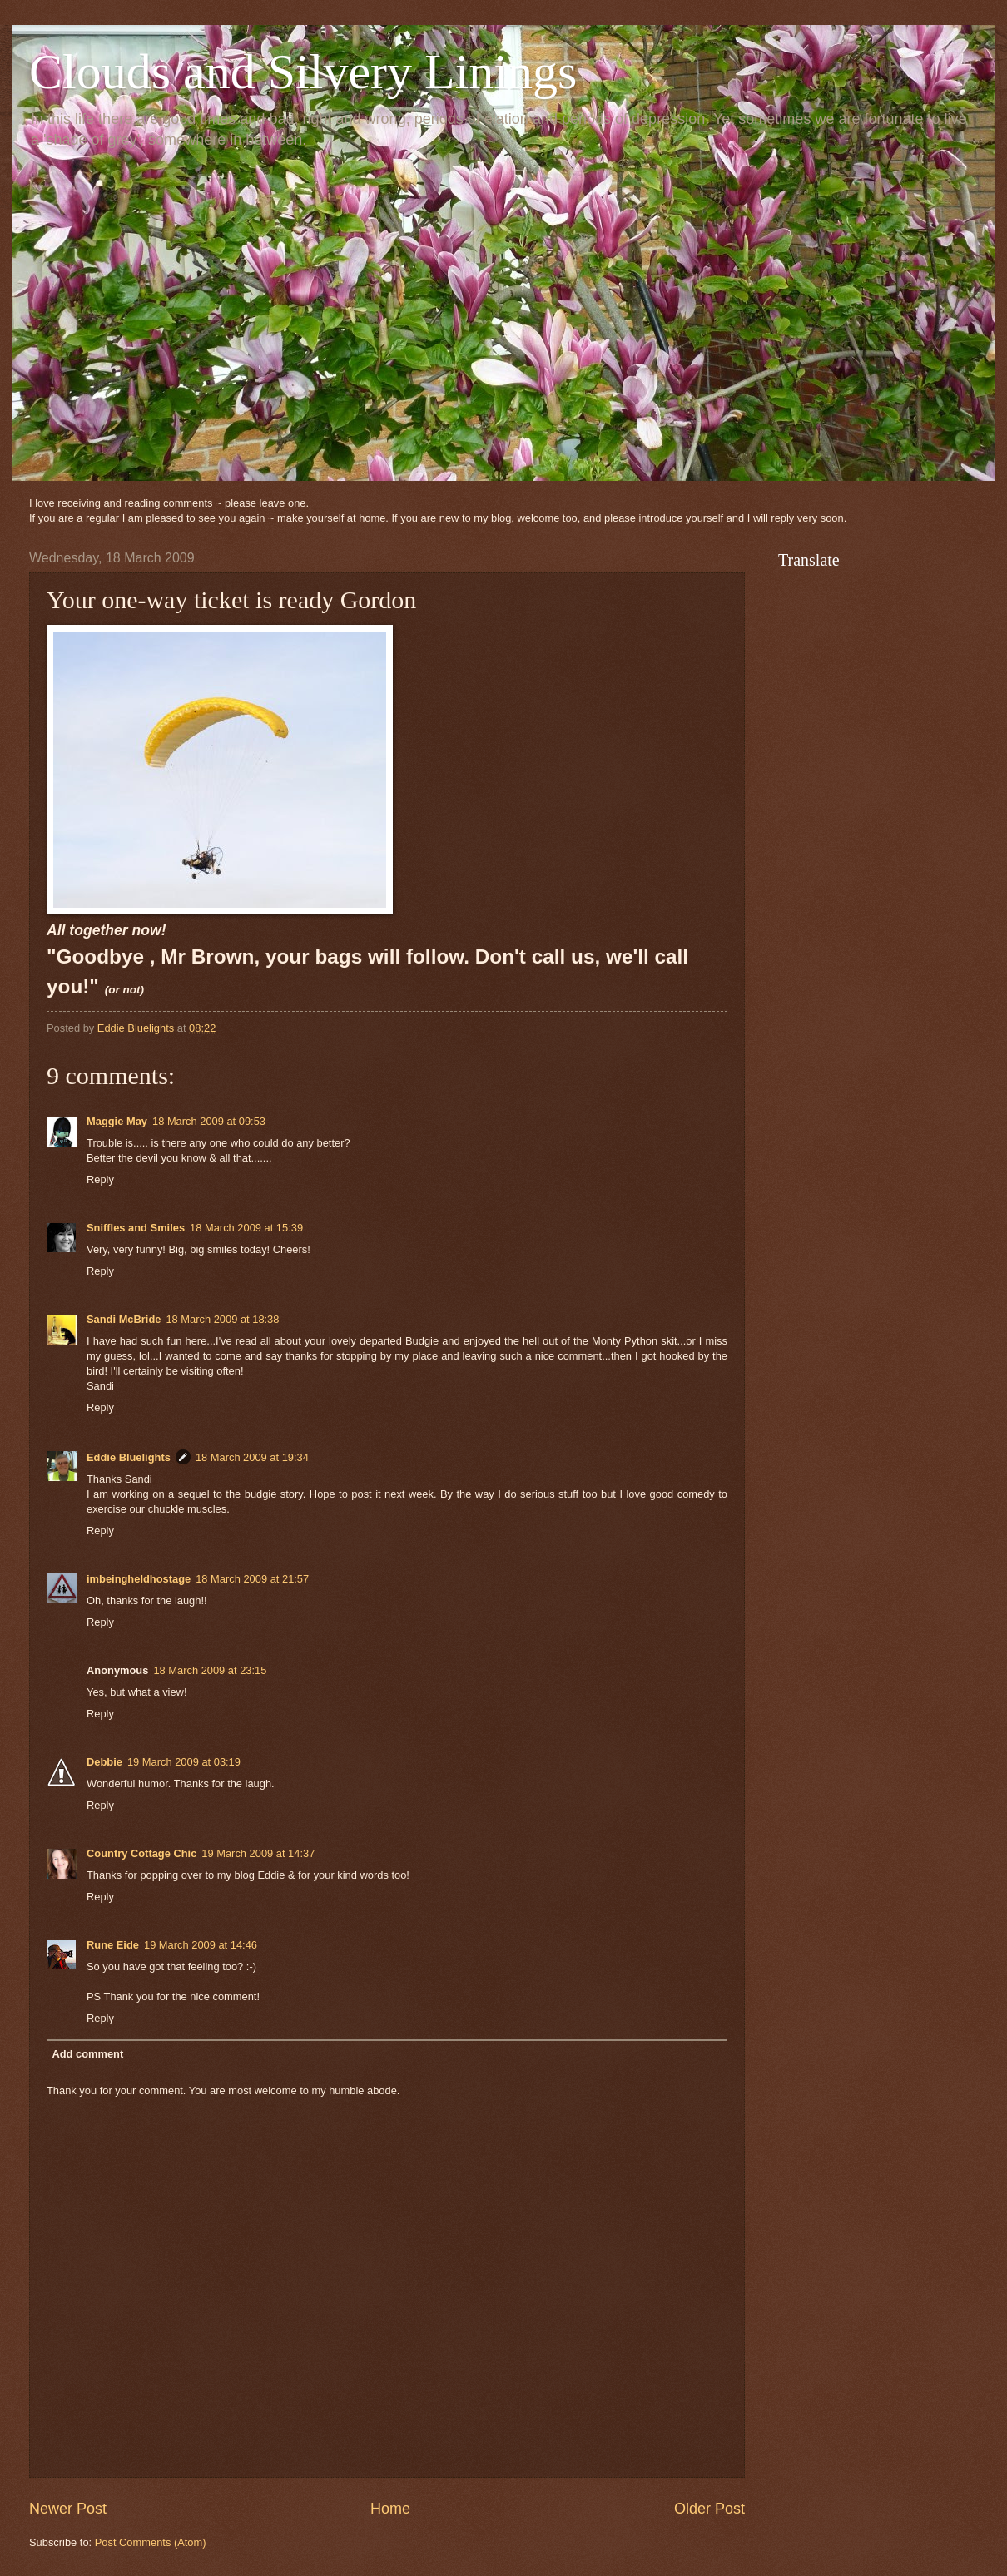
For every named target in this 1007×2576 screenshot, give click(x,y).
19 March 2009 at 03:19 (184, 1762)
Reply (100, 1179)
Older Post (709, 2508)
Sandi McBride (124, 1319)
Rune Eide (113, 1945)
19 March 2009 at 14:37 (258, 1853)
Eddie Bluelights (129, 1457)
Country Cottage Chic (141, 1853)
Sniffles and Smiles (136, 1227)
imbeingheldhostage (139, 1579)
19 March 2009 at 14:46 (200, 1945)
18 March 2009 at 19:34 (252, 1457)
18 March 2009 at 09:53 (208, 1121)
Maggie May (117, 1121)
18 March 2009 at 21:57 (252, 1579)
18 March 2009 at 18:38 (222, 1319)
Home (390, 2508)
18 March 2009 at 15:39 (246, 1227)
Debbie (104, 1762)
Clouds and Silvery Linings (303, 71)
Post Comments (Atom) (150, 2542)
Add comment (87, 2054)
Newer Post (68, 2508)
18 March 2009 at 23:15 (209, 1670)
